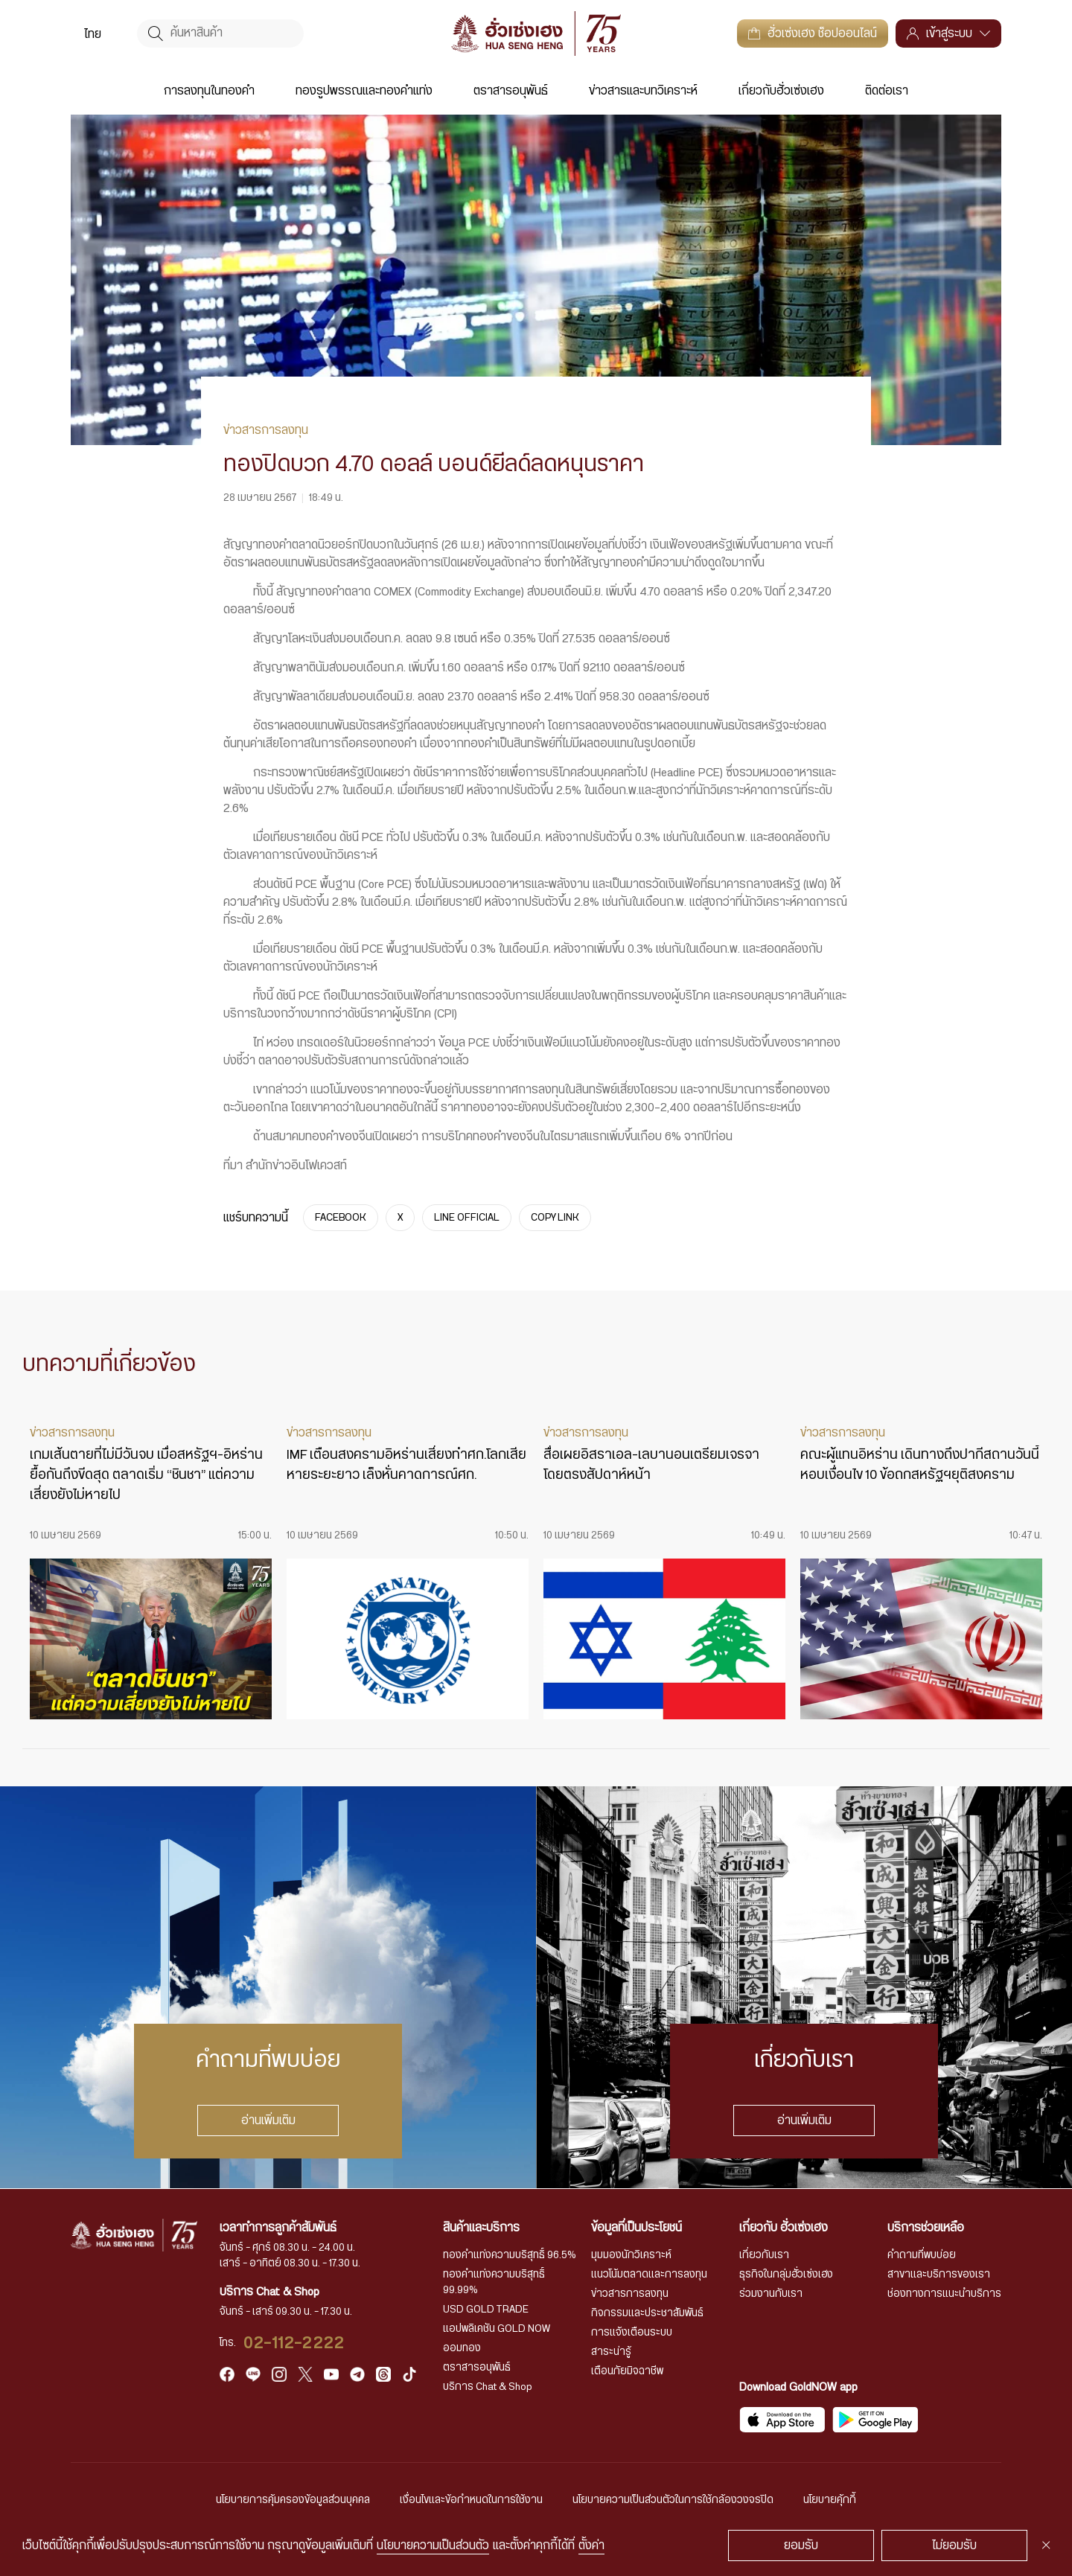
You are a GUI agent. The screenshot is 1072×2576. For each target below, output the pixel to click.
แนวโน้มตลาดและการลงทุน (649, 2274)
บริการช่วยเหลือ (925, 2228)
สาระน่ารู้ (611, 2352)
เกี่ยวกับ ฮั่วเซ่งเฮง (783, 2228)
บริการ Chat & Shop (487, 2387)
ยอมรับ (801, 2545)
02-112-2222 (294, 2343)
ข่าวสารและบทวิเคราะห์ (643, 91)
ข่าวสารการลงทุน (630, 2294)
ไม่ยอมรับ (954, 2545)
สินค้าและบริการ (481, 2228)
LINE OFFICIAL (467, 1217)
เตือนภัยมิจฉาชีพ (627, 2371)
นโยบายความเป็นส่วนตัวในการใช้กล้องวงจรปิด (672, 2500)
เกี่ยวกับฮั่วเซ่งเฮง (781, 91)
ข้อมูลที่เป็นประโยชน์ (636, 2228)
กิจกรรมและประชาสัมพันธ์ (647, 2313)
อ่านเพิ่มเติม (268, 2120)
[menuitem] (93, 33)
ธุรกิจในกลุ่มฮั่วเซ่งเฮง (786, 2274)
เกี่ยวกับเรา (764, 2255)
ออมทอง (462, 2348)
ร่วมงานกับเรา (771, 2294)
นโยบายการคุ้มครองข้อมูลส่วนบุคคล (293, 2500)
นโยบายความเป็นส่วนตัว (433, 2545)
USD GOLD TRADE (486, 2309)
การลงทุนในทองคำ (209, 91)
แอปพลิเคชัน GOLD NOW (496, 2329)
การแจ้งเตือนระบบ (631, 2332)
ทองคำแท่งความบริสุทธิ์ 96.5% (509, 2255)
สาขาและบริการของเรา (938, 2274)
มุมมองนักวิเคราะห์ (631, 2255)
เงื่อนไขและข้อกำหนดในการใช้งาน (471, 2500)
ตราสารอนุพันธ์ (510, 91)
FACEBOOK (340, 1217)
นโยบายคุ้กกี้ (829, 2500)
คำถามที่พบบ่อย (921, 2255)
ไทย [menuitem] (92, 34)
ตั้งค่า (591, 2545)
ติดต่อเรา (886, 91)
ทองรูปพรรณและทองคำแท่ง (364, 91)
